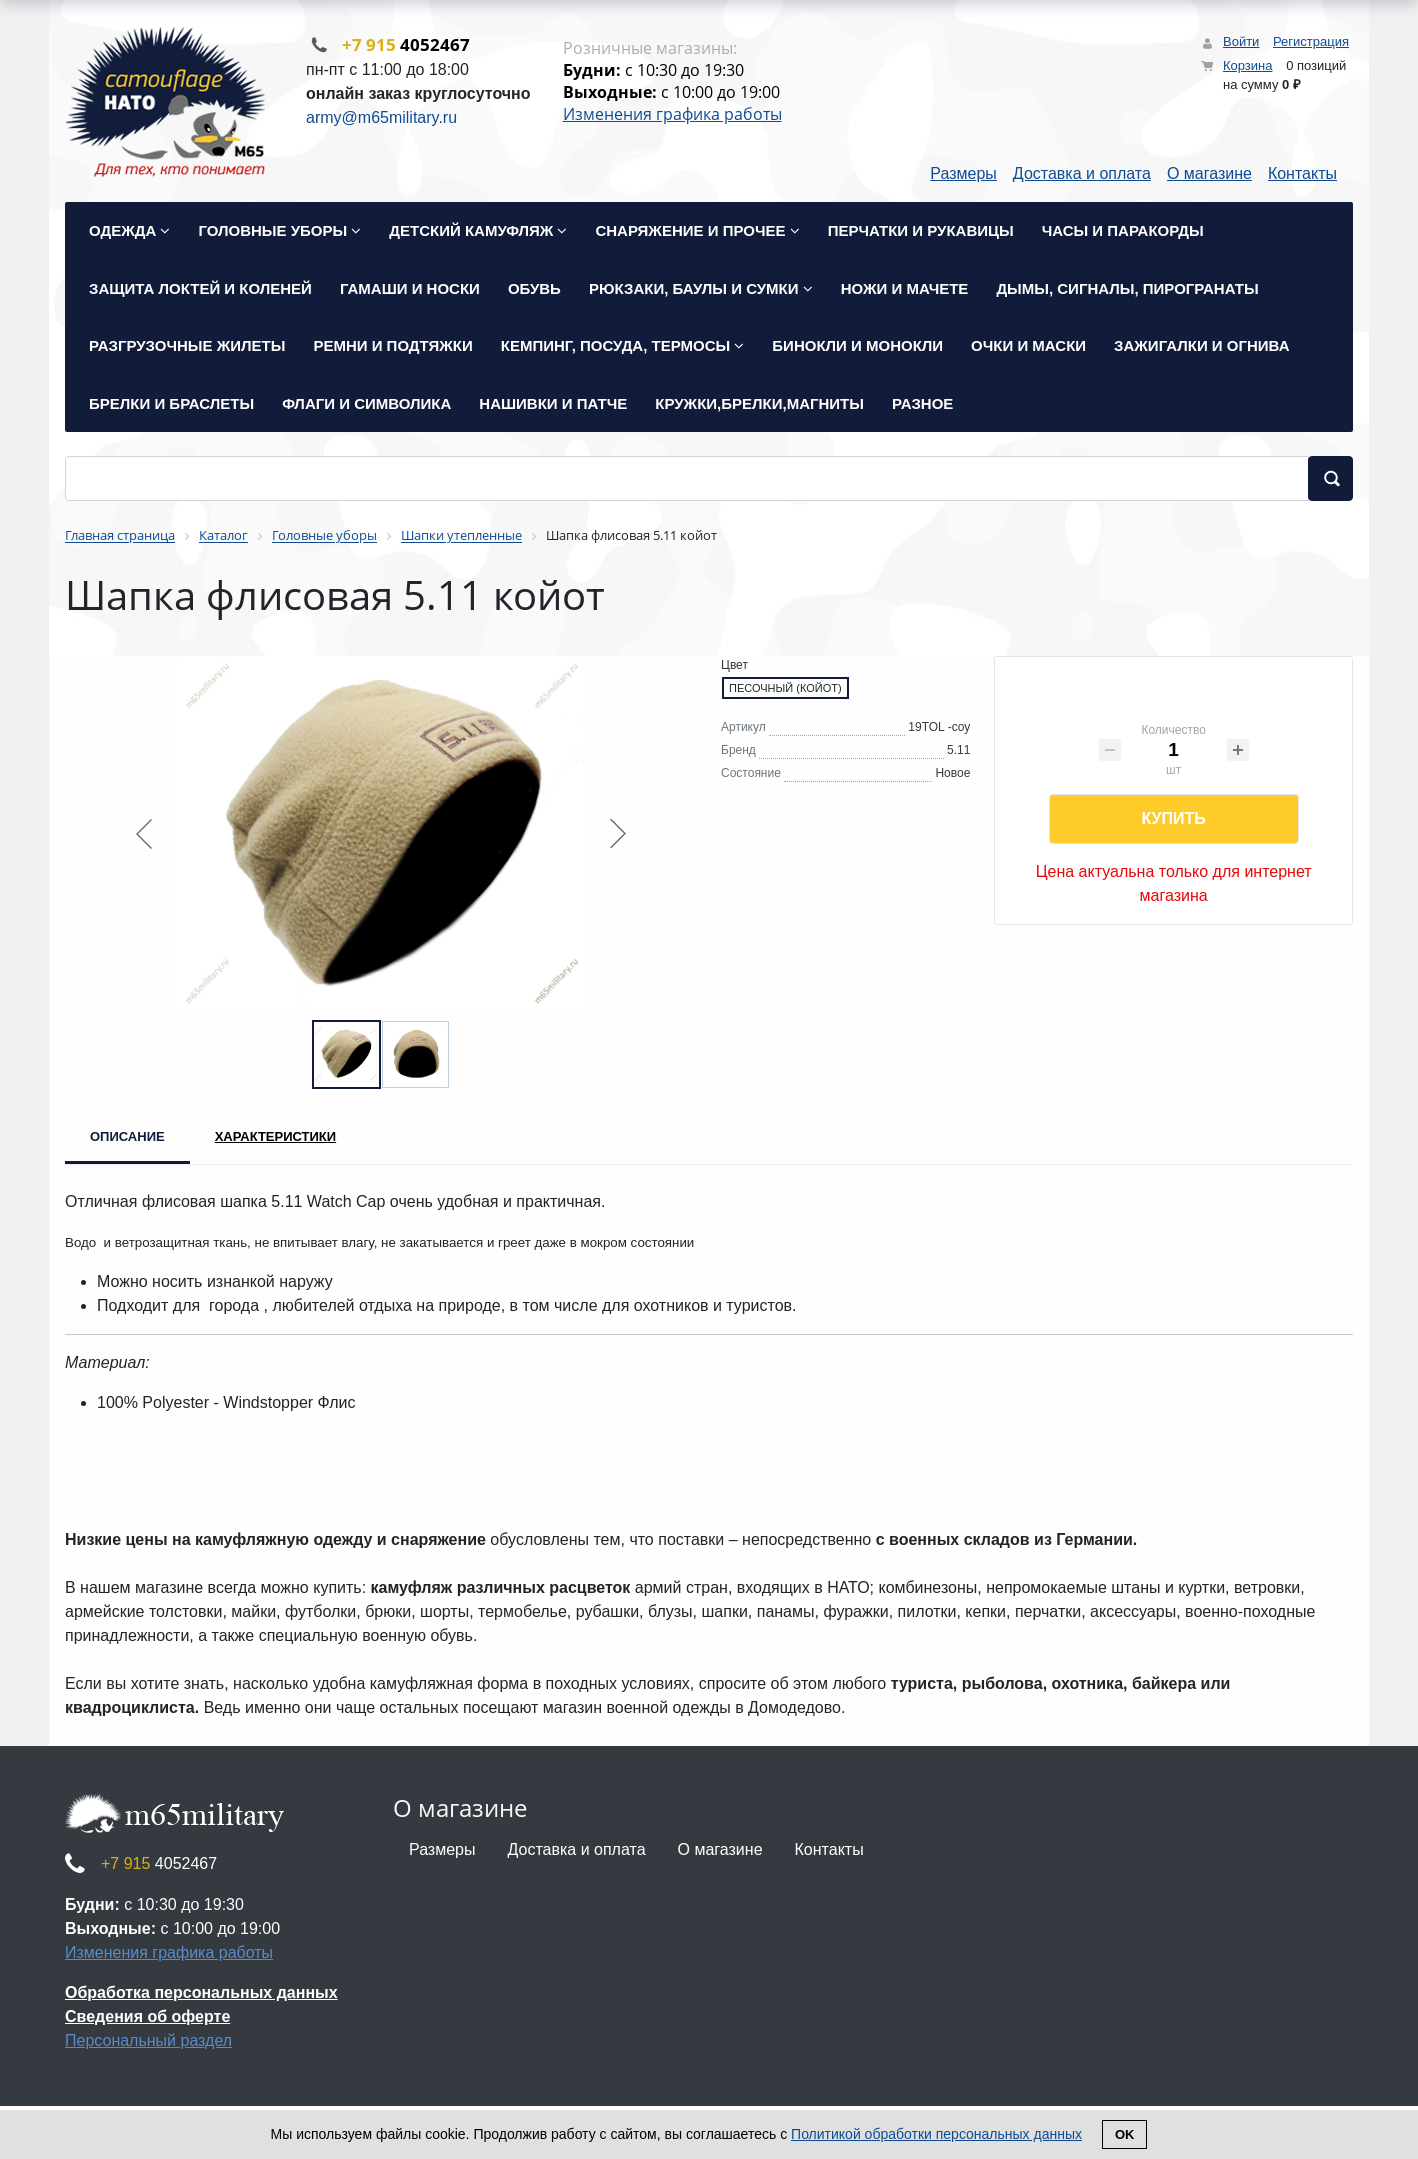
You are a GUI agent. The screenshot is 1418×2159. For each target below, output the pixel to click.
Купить (1173, 820)
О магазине (1209, 175)
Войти (1241, 41)
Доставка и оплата (1082, 175)
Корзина (1248, 65)
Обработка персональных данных (201, 1994)
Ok (1125, 2134)
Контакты (1302, 175)
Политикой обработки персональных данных (936, 2134)
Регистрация (1311, 41)
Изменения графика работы (672, 115)
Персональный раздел (148, 2042)
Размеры (963, 175)
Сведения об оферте (147, 2018)
